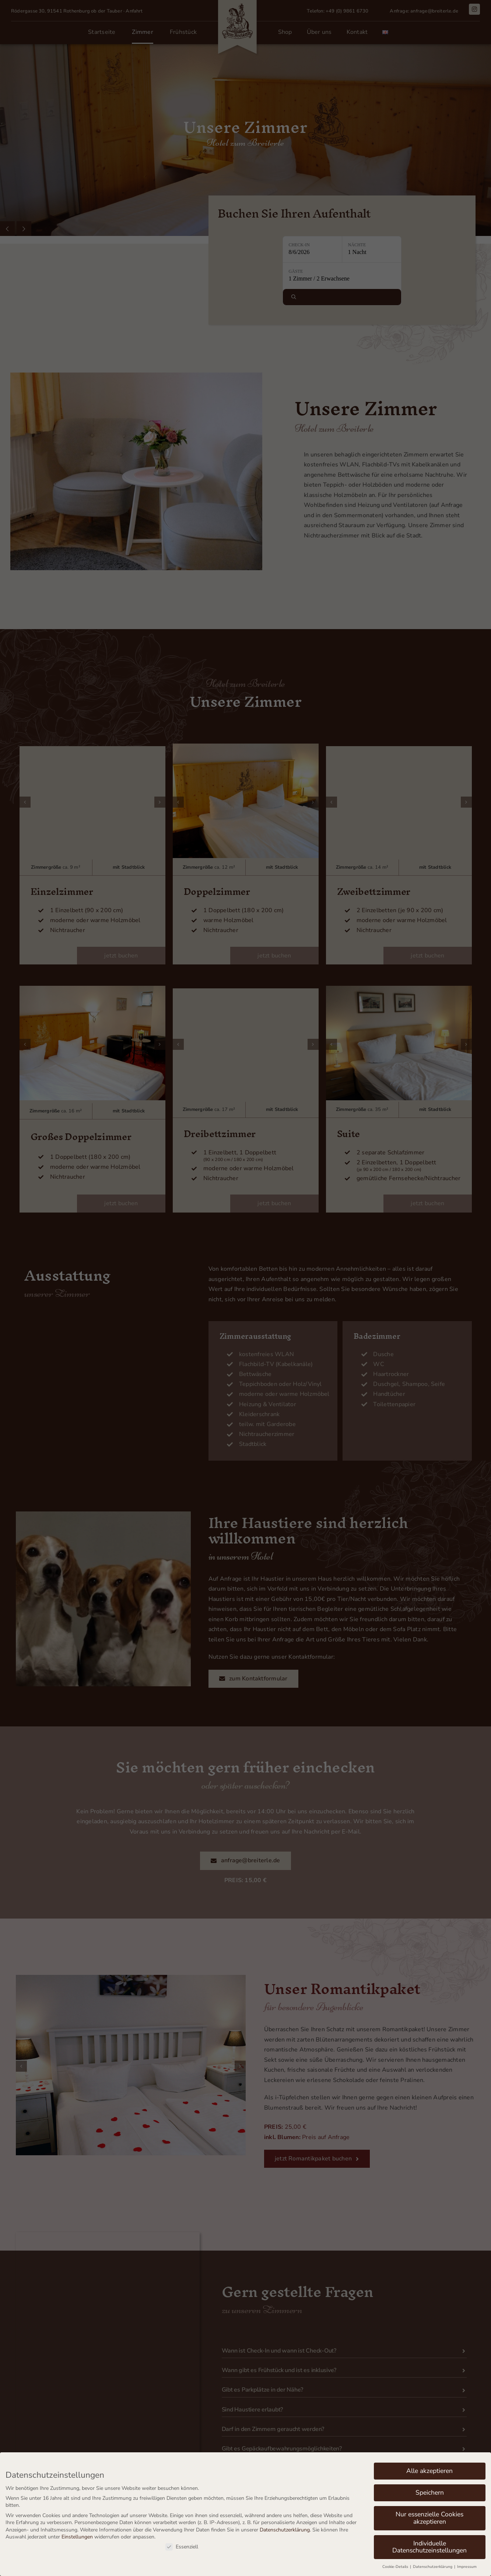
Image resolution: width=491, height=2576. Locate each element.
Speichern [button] (429, 2492)
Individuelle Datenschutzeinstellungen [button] (429, 2547)
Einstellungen (77, 2536)
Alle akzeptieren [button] (429, 2470)
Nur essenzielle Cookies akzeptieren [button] (429, 2518)
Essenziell (181, 2546)
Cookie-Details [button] (395, 2566)
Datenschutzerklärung (285, 2529)
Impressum (467, 2566)
